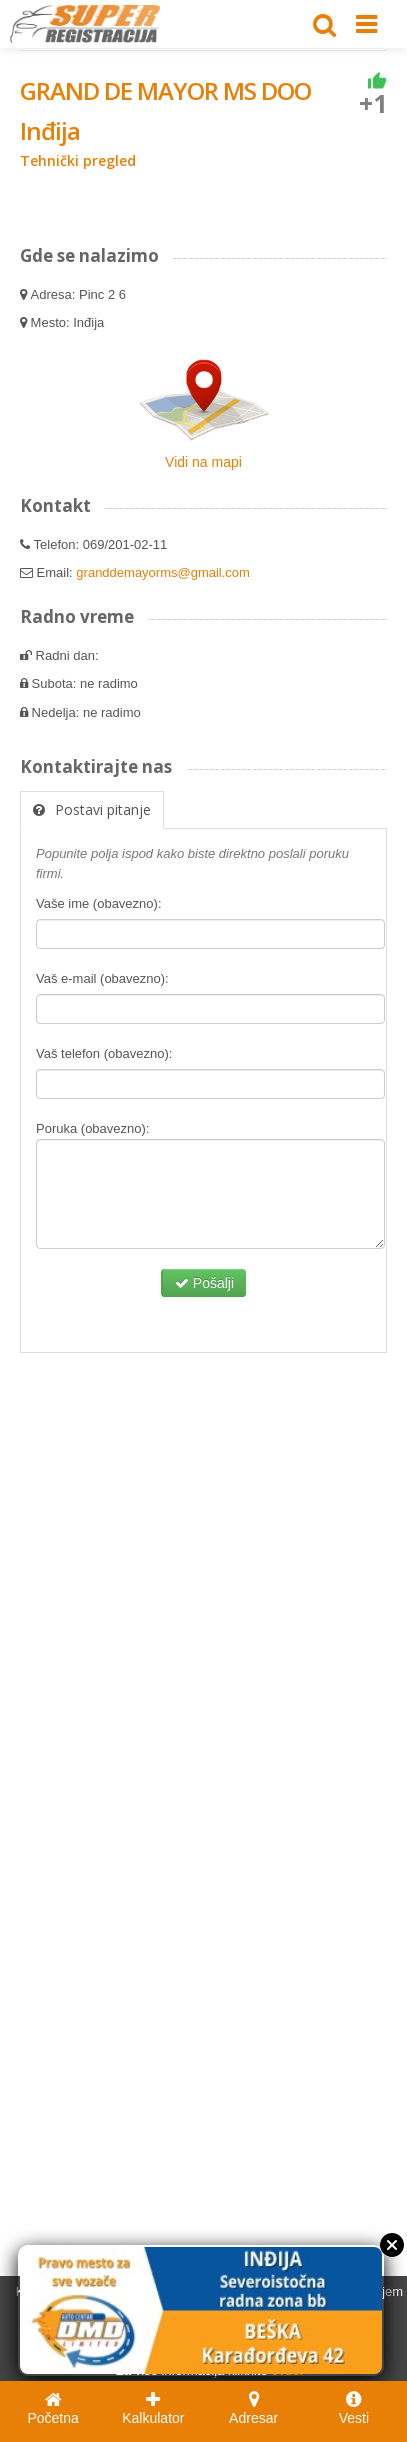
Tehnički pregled (78, 160)
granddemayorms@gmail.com (163, 572)
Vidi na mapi (203, 462)
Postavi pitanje (92, 809)
